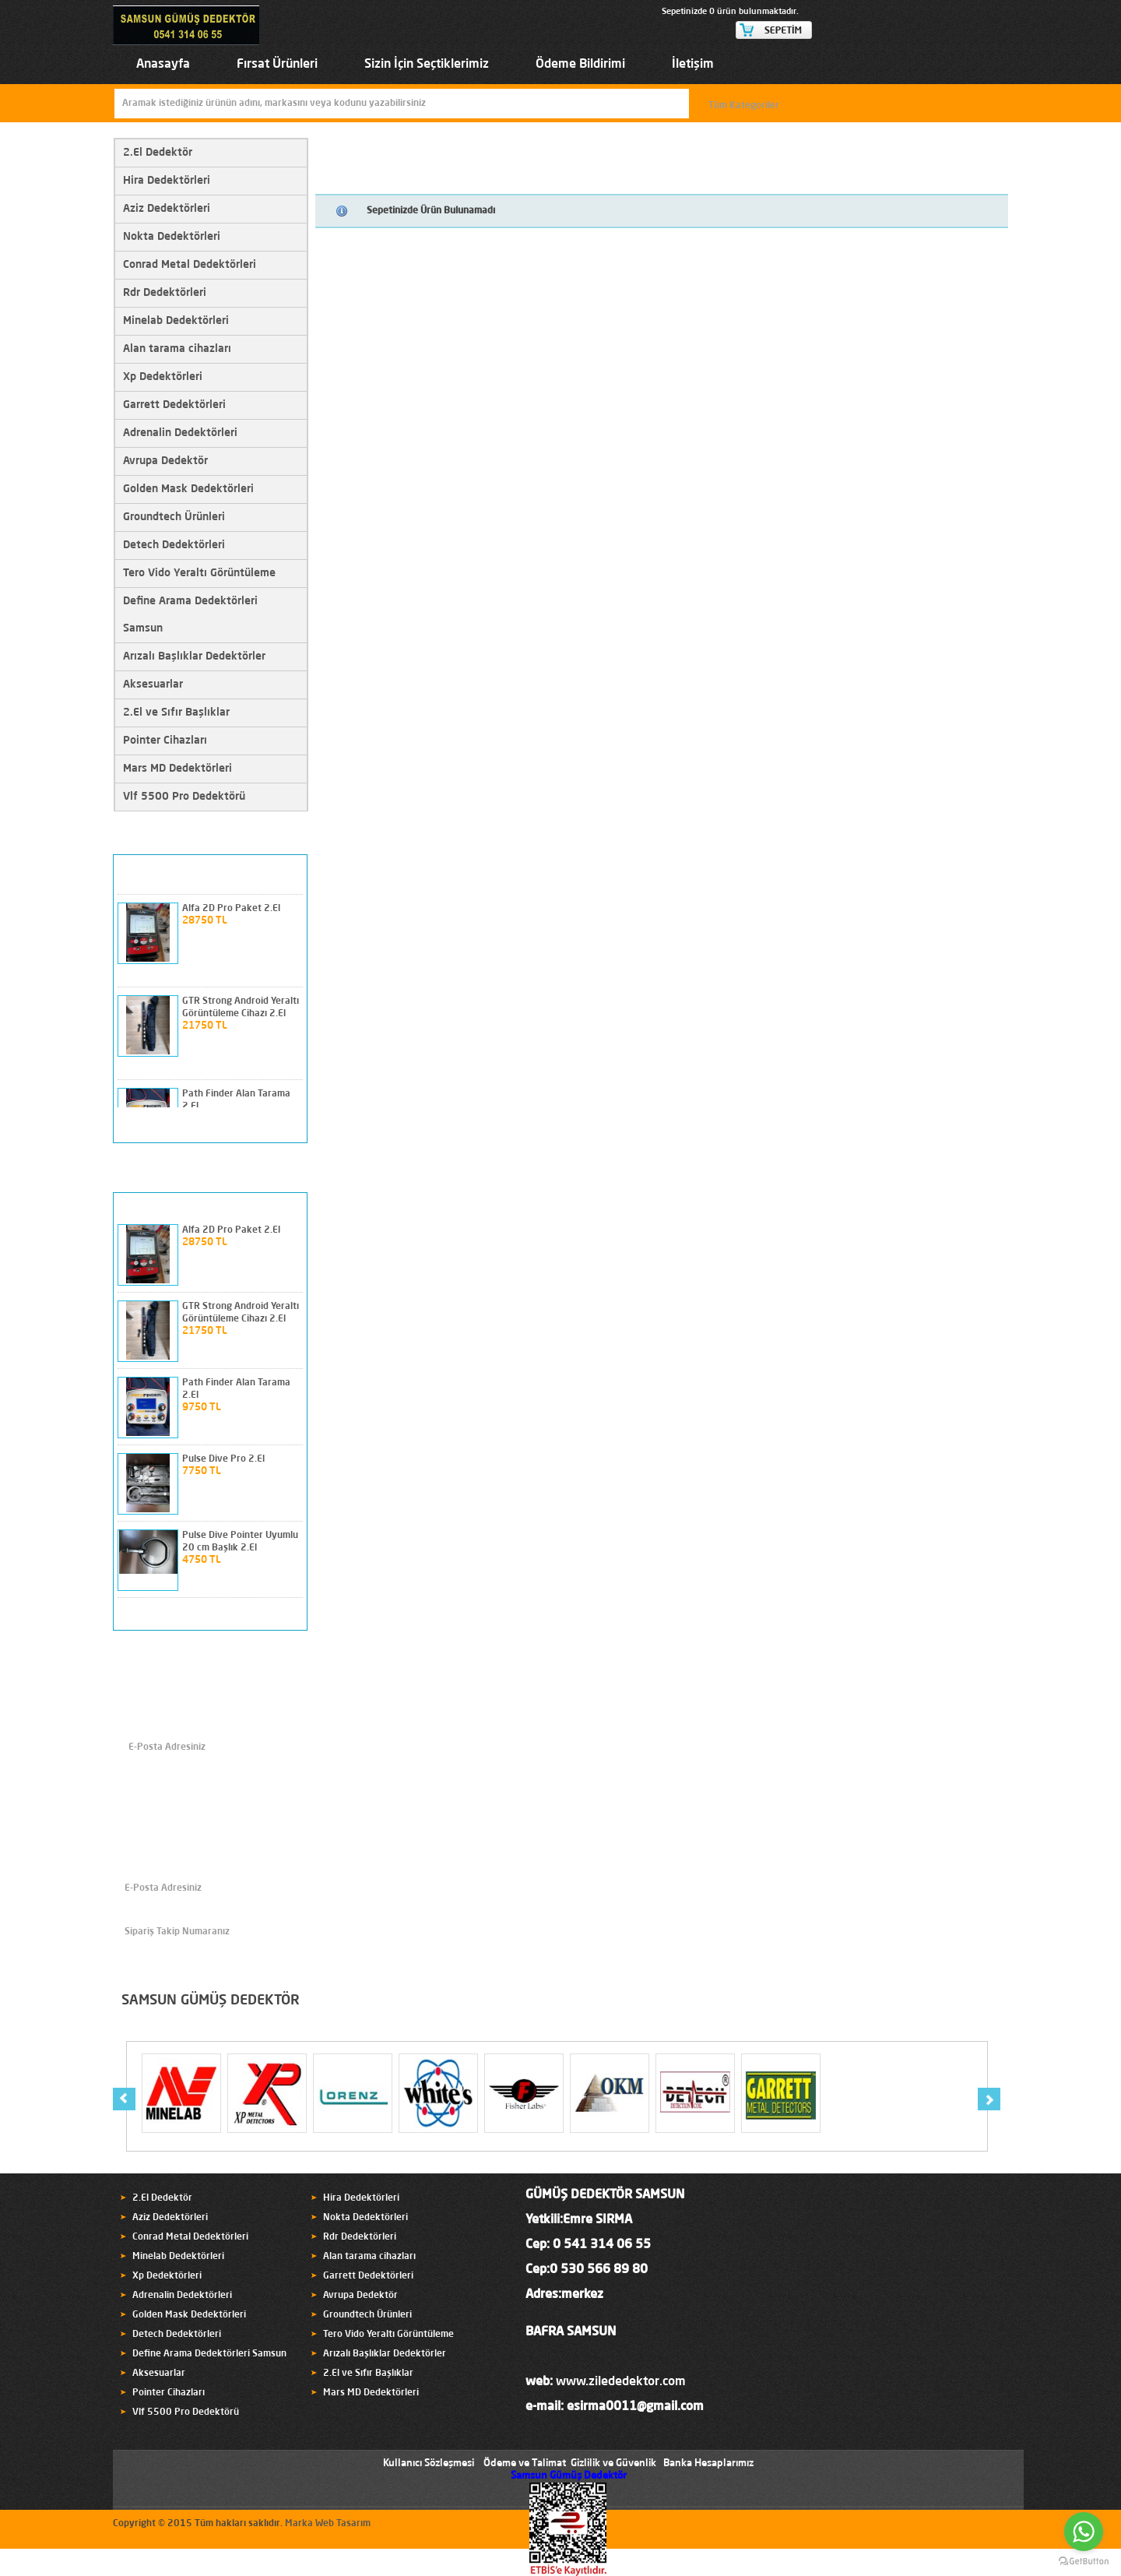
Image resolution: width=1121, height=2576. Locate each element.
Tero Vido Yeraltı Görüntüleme (199, 573)
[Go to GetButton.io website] (1084, 2561)
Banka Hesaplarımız (708, 2463)
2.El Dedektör (157, 152)
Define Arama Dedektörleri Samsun (190, 615)
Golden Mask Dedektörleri (188, 489)
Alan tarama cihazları (177, 348)
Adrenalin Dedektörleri (180, 433)
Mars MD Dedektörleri (177, 768)
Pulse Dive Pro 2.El (223, 1459)
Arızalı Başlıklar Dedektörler (194, 656)
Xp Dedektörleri (162, 376)
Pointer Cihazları (165, 740)
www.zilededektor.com (621, 2382)
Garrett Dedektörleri (174, 404)
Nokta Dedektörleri (171, 236)
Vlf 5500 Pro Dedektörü (184, 796)
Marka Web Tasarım (328, 2523)
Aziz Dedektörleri (166, 208)
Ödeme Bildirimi (580, 64)
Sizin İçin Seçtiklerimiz (426, 64)
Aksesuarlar (153, 684)
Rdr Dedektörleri (164, 292)
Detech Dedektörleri (174, 545)
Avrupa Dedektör (165, 461)
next (288, 1125)
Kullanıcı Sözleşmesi (428, 2463)
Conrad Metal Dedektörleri (189, 264)
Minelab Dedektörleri (176, 320)
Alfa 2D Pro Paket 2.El (231, 908)
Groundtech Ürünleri (174, 517)
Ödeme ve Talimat (524, 2463)
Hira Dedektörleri (166, 180)
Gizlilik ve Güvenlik (613, 2463)
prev (265, 1125)
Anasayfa (163, 64)
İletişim (693, 64)
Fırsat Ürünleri (277, 64)
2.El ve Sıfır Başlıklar (176, 712)
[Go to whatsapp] (1083, 2531)
